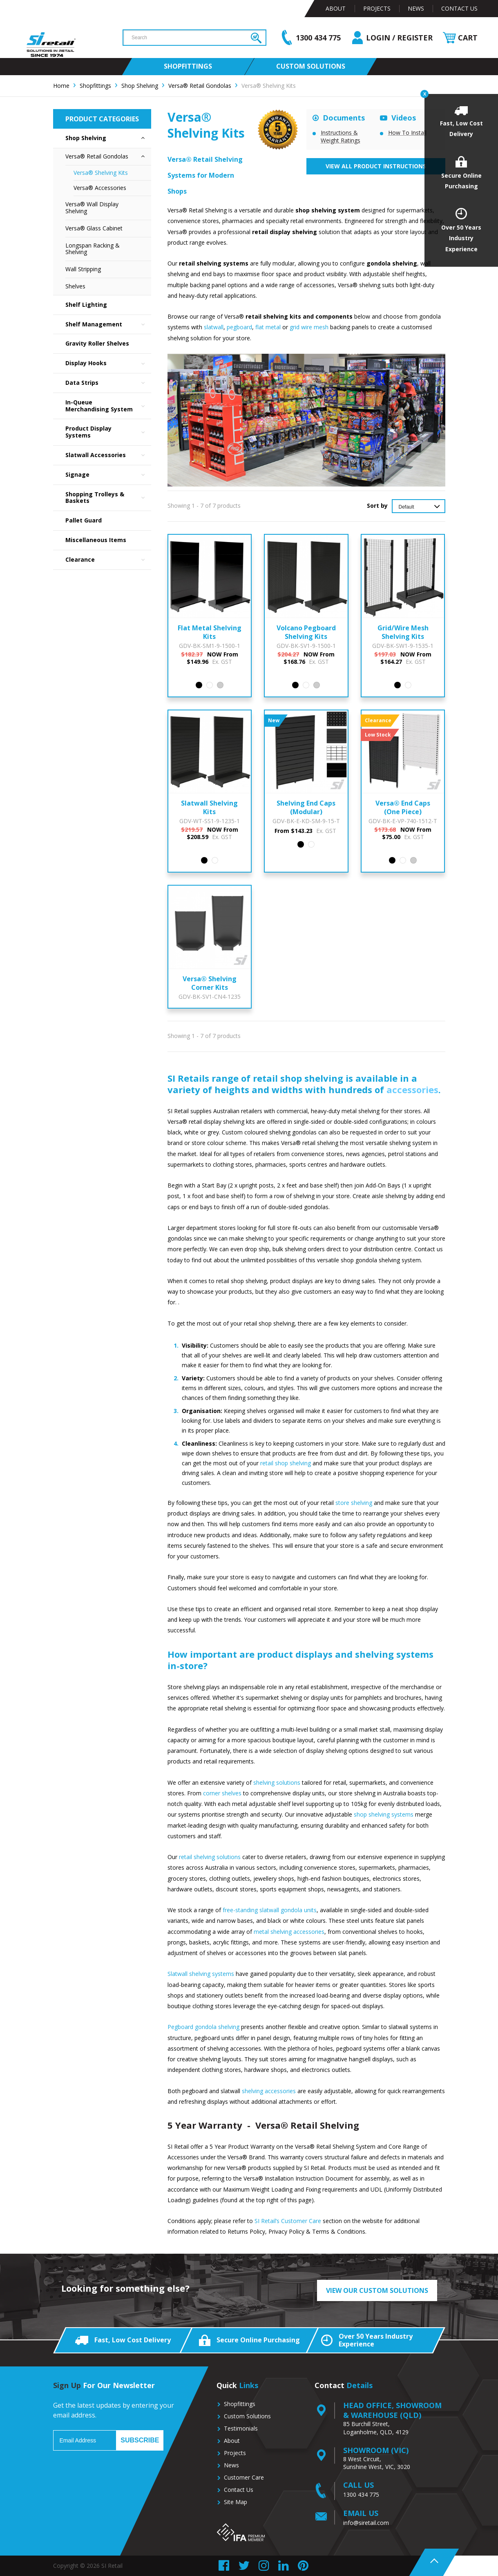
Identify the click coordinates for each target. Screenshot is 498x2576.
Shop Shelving (108, 138)
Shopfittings (239, 2404)
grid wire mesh (309, 327)
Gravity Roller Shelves (97, 343)
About (336, 8)
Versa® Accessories (100, 188)
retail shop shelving (285, 1463)
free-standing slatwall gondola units (270, 1910)
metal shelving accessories (289, 1931)
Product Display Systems (108, 432)
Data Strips (108, 383)
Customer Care (244, 2477)
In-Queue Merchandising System (108, 406)
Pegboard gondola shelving (203, 2027)
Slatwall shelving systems (200, 1974)
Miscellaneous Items (95, 540)
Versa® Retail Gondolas (108, 156)
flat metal (268, 327)
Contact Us (459, 8)
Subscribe (140, 2440)
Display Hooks (108, 363)
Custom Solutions (247, 2416)
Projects (377, 8)
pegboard (239, 327)
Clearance (108, 559)
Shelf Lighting (86, 304)
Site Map (235, 2502)
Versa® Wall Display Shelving (91, 207)
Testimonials (241, 2428)
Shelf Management (108, 324)
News (416, 8)
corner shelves (222, 1793)
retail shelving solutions (210, 1857)
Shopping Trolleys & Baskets (108, 498)
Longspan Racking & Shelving (92, 248)
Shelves (75, 286)
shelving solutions (276, 1782)
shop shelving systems (382, 1814)
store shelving (353, 1503)
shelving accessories (269, 2091)
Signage (108, 474)
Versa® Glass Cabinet (94, 228)
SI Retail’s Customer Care (288, 2221)
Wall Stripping (83, 269)
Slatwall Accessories (108, 455)
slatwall (213, 327)
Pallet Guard (83, 520)
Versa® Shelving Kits (101, 172)
